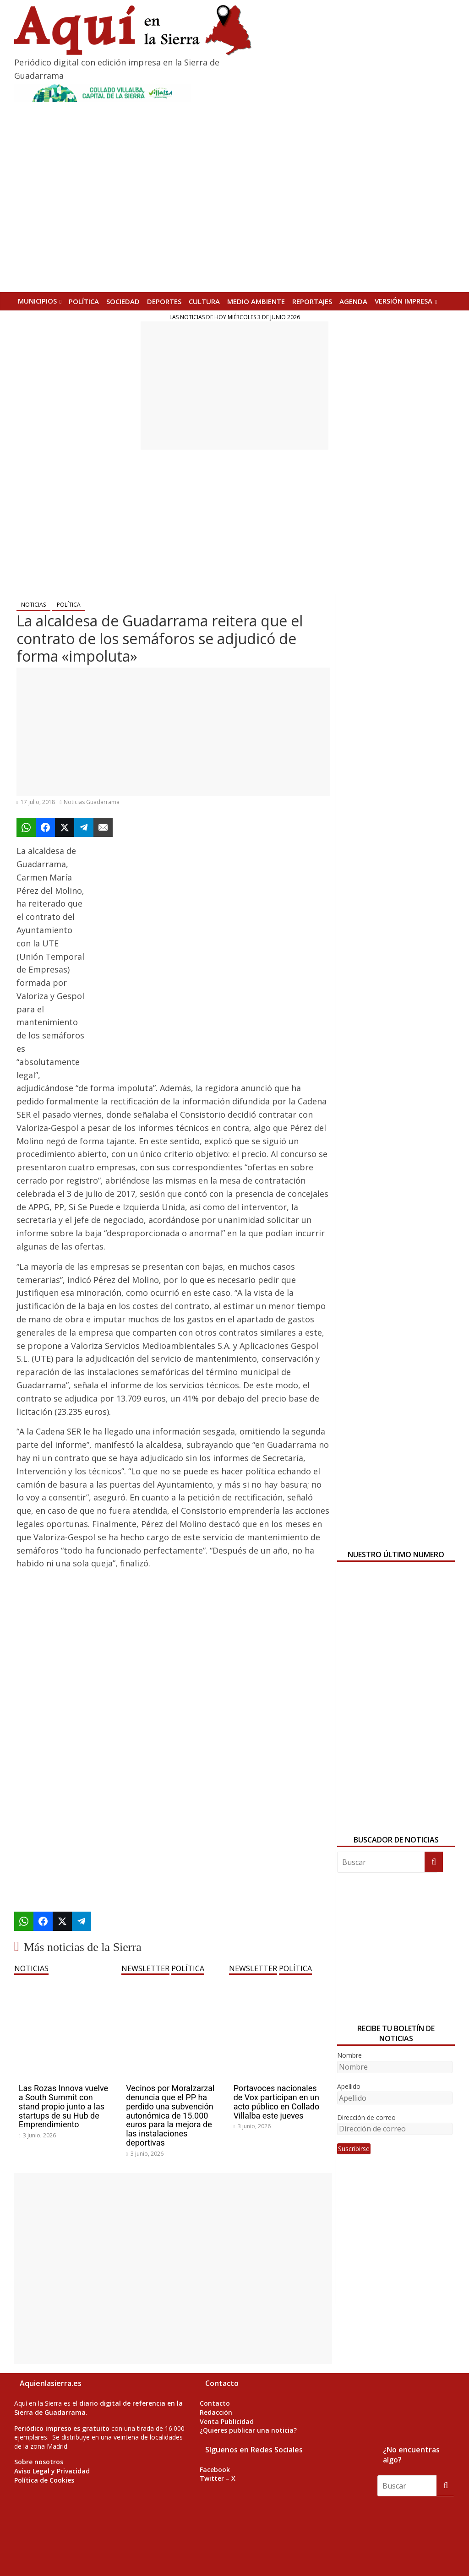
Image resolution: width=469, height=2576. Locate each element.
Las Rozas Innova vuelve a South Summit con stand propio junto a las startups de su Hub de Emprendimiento (63, 2106)
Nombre (349, 2055)
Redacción (216, 2412)
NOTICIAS (33, 605)
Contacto (215, 2403)
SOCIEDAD (123, 301)
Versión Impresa (403, 300)
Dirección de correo (366, 2117)
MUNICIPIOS (37, 300)
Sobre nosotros (38, 2461)
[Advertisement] (234, 385)
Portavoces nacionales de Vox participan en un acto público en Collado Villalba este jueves (277, 2101)
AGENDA (353, 301)
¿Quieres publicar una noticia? (248, 2430)
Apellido (348, 2086)
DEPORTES (164, 301)
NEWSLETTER (145, 1968)
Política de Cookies (44, 2480)
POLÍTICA (84, 301)
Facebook (215, 2469)
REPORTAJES (312, 301)
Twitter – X (217, 2478)
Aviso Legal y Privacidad (52, 2471)
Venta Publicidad (227, 2421)
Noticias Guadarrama (92, 802)
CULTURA (204, 301)
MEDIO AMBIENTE (256, 301)
